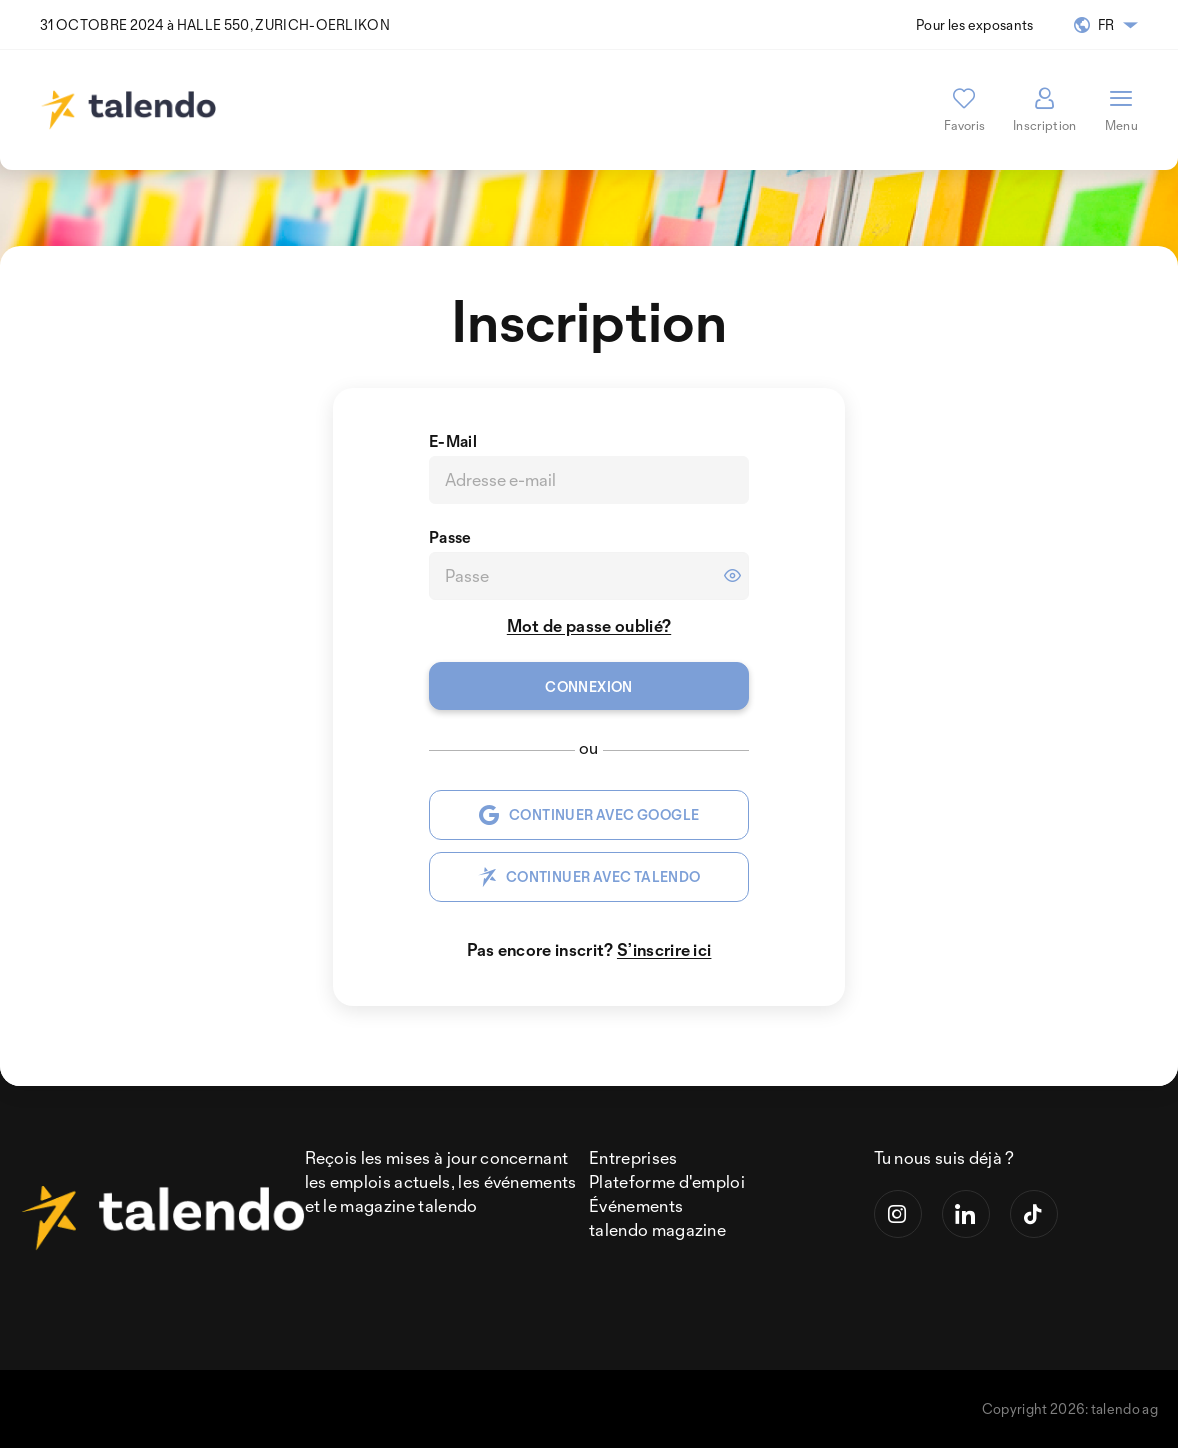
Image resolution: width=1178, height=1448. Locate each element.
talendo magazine (657, 1229)
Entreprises (633, 1157)
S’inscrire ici (664, 949)
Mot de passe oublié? (589, 625)
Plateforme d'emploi (667, 1181)
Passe (450, 537)
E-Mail (453, 441)
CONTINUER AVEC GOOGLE (589, 815)
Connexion (589, 686)
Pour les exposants (975, 24)
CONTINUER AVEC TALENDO (589, 877)
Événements (636, 1205)
